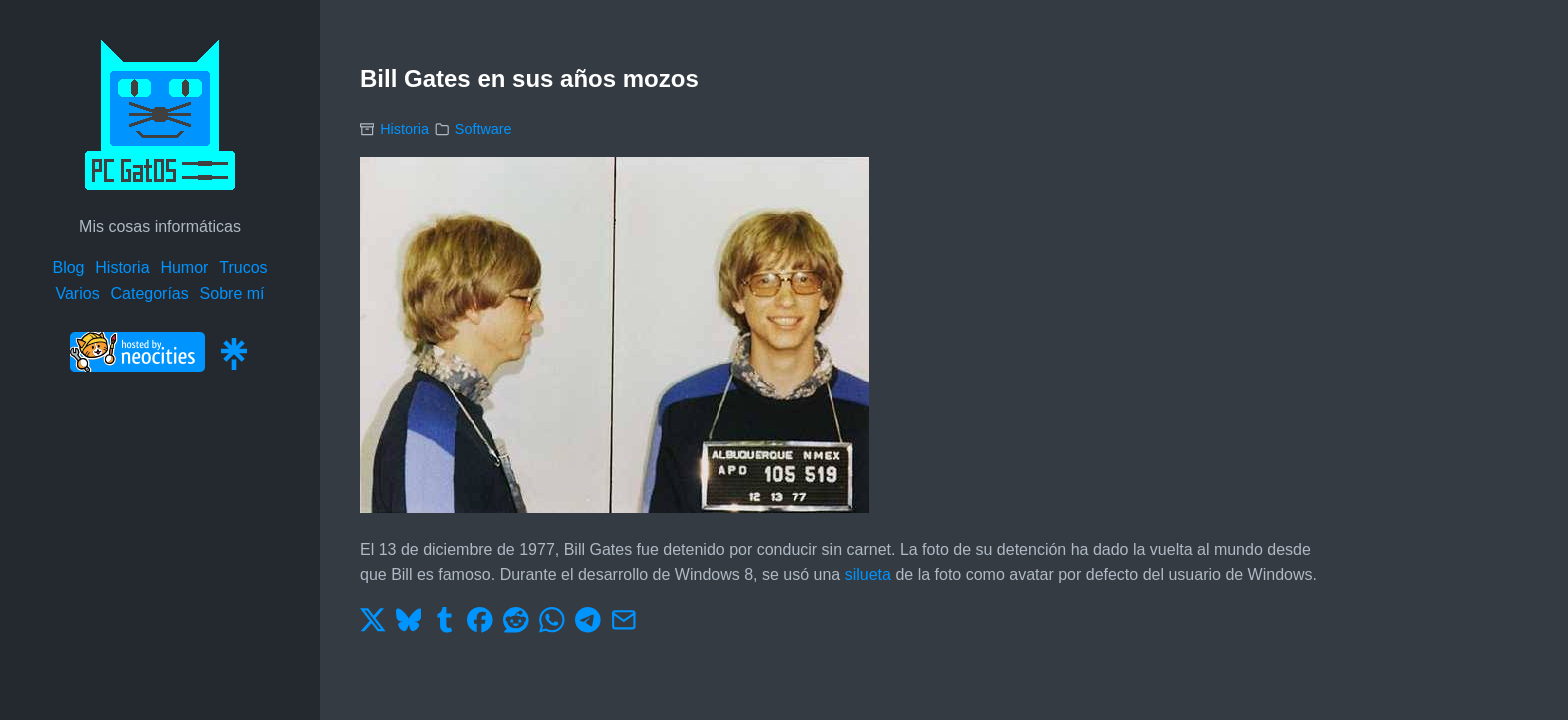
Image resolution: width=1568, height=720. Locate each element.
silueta (868, 574)
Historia (122, 267)
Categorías (149, 293)
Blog (68, 267)
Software (483, 129)
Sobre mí (232, 293)
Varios (77, 293)
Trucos (243, 267)
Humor (184, 267)
